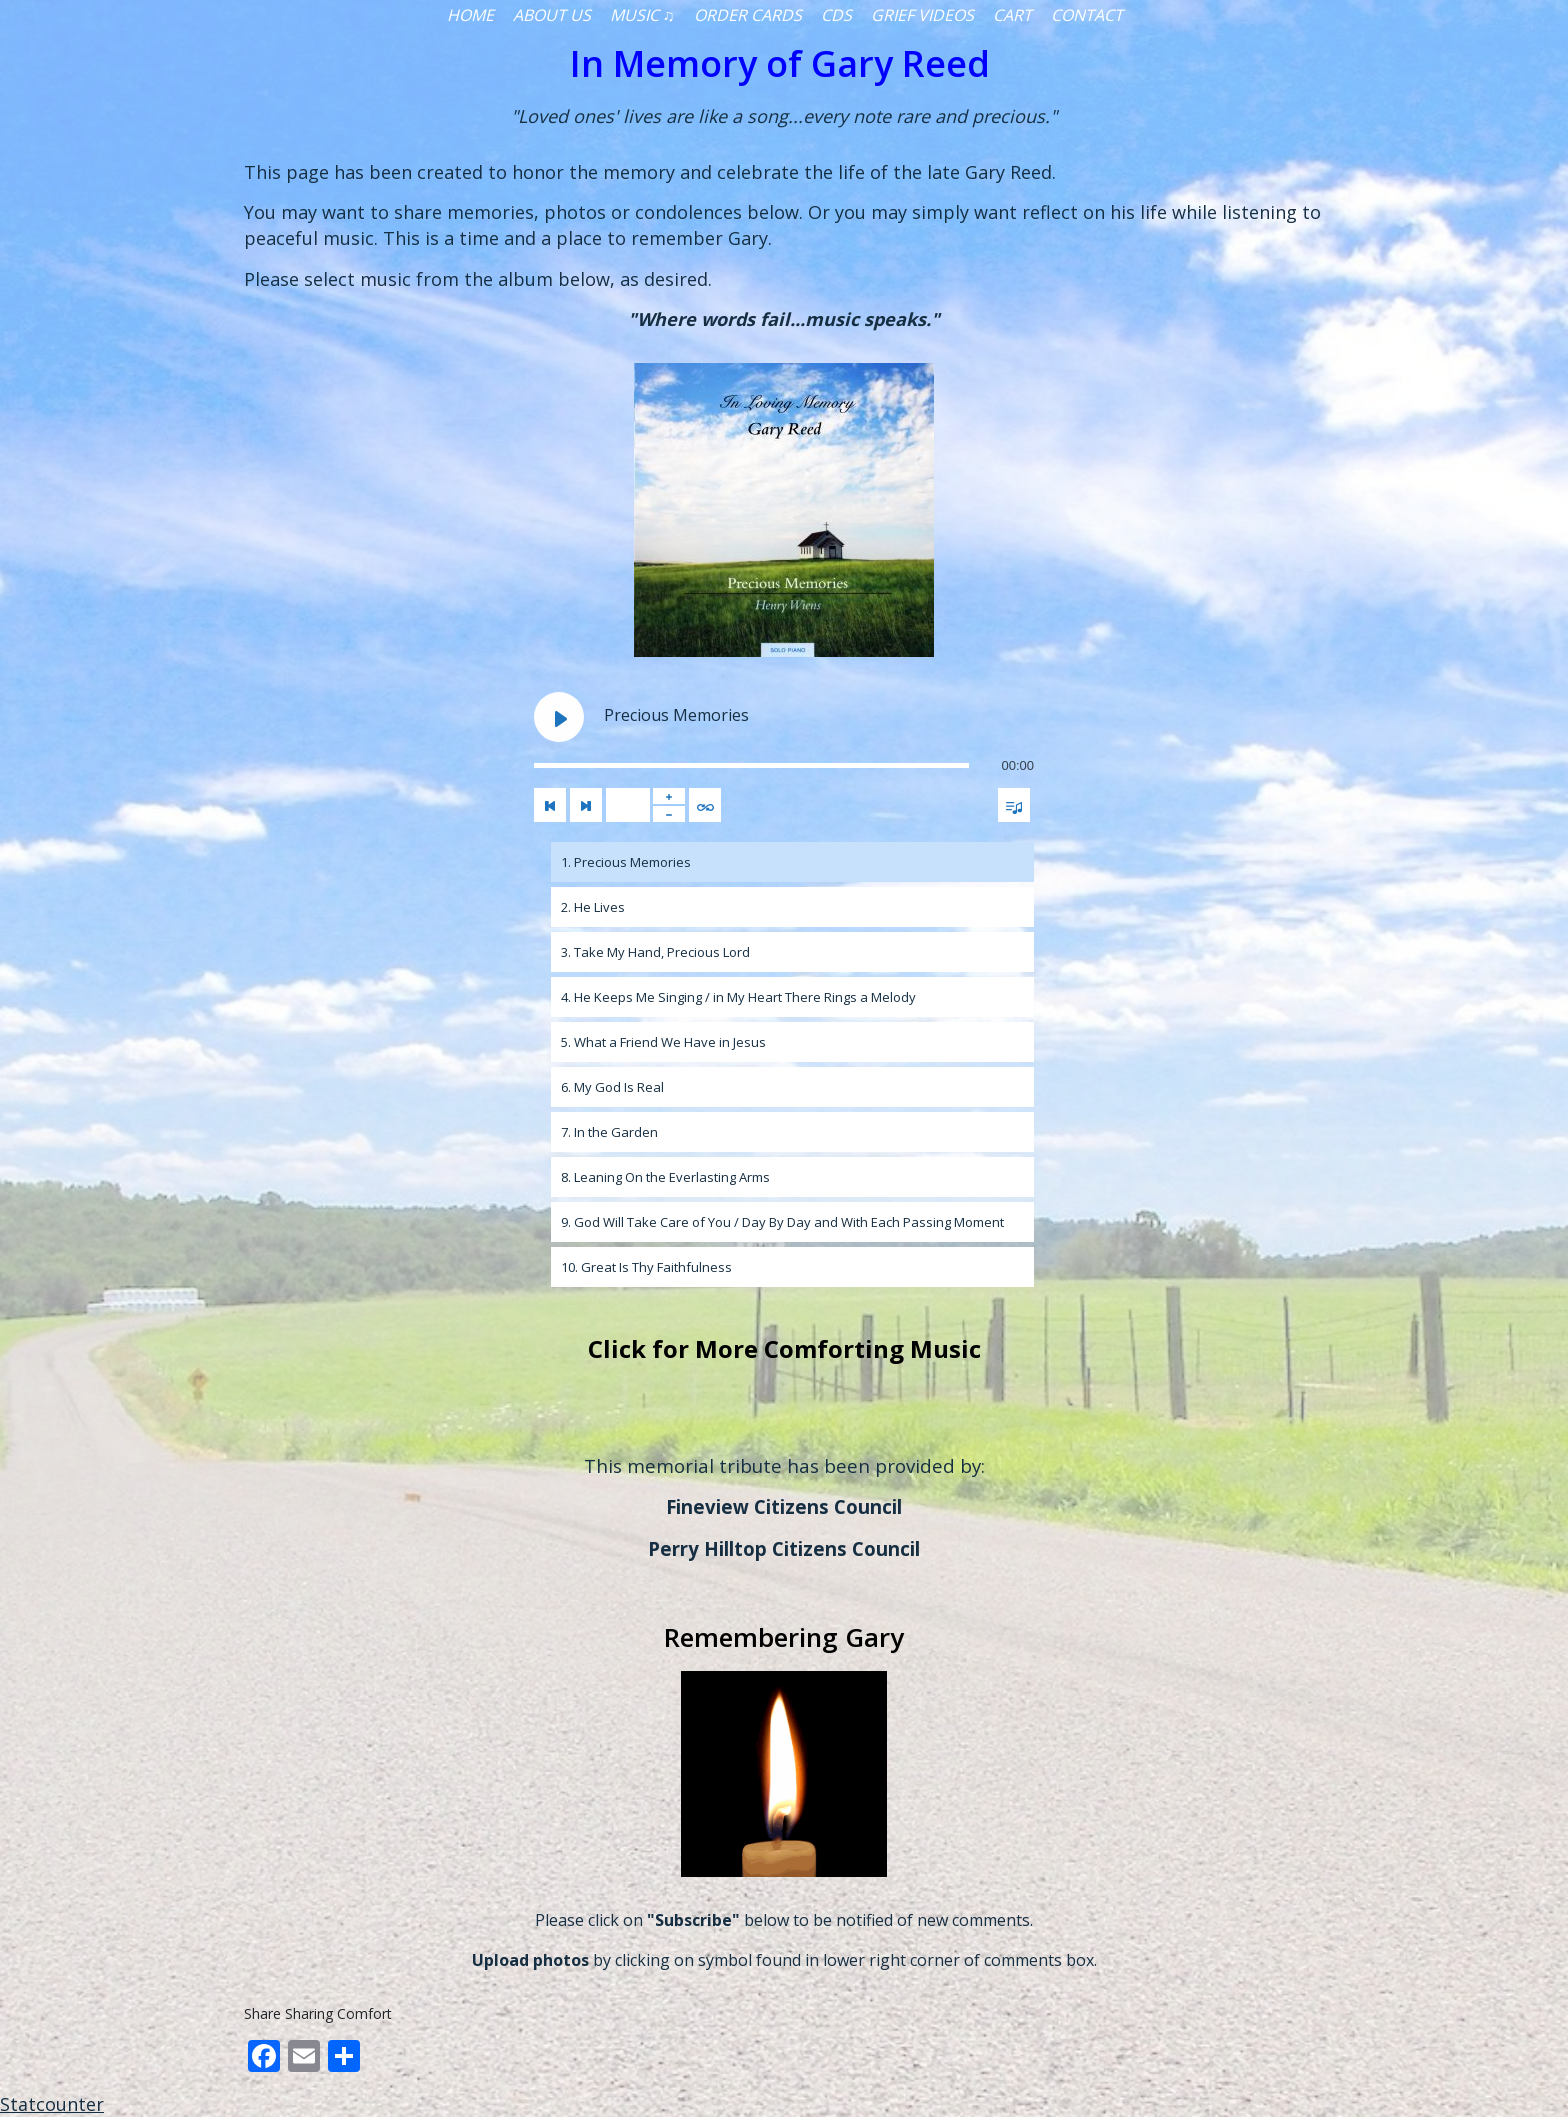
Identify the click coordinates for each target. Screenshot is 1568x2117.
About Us (552, 15)
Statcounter (52, 2104)
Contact (1087, 15)
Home (470, 15)
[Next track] (586, 805)
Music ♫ (642, 15)
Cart (1012, 15)
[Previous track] (550, 805)
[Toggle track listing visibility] (1014, 805)
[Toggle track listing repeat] (705, 805)
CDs (836, 15)
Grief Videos (922, 15)
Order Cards (748, 15)
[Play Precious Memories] (559, 717)
